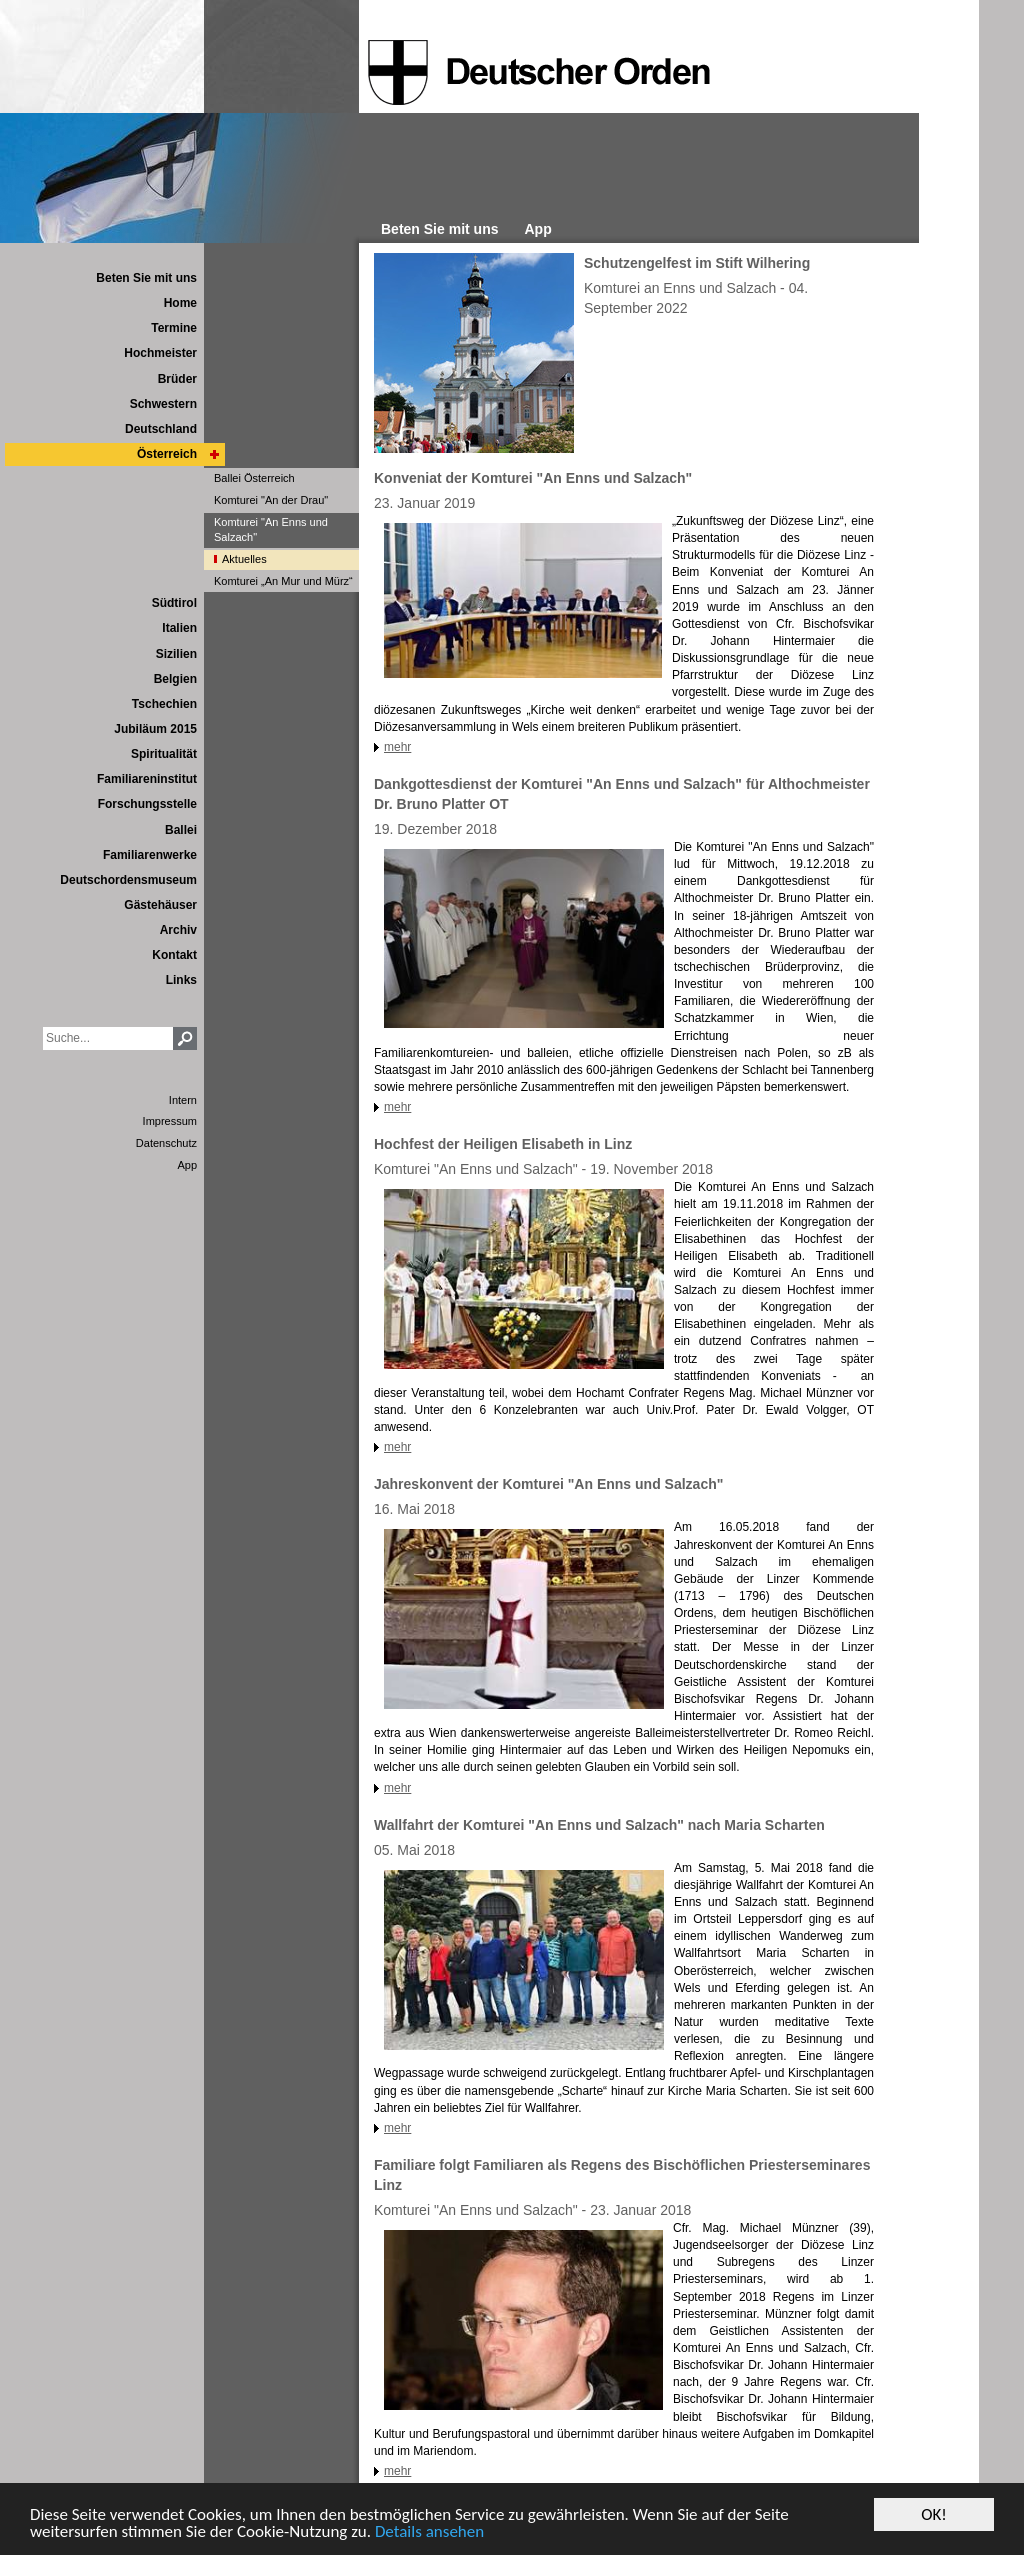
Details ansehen (429, 2531)
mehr (397, 747)
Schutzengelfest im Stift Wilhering (697, 263)
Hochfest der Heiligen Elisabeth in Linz (503, 1144)
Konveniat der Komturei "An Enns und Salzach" (533, 478)
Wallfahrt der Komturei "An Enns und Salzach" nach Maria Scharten (599, 1825)
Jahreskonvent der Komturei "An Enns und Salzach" (548, 1484)
